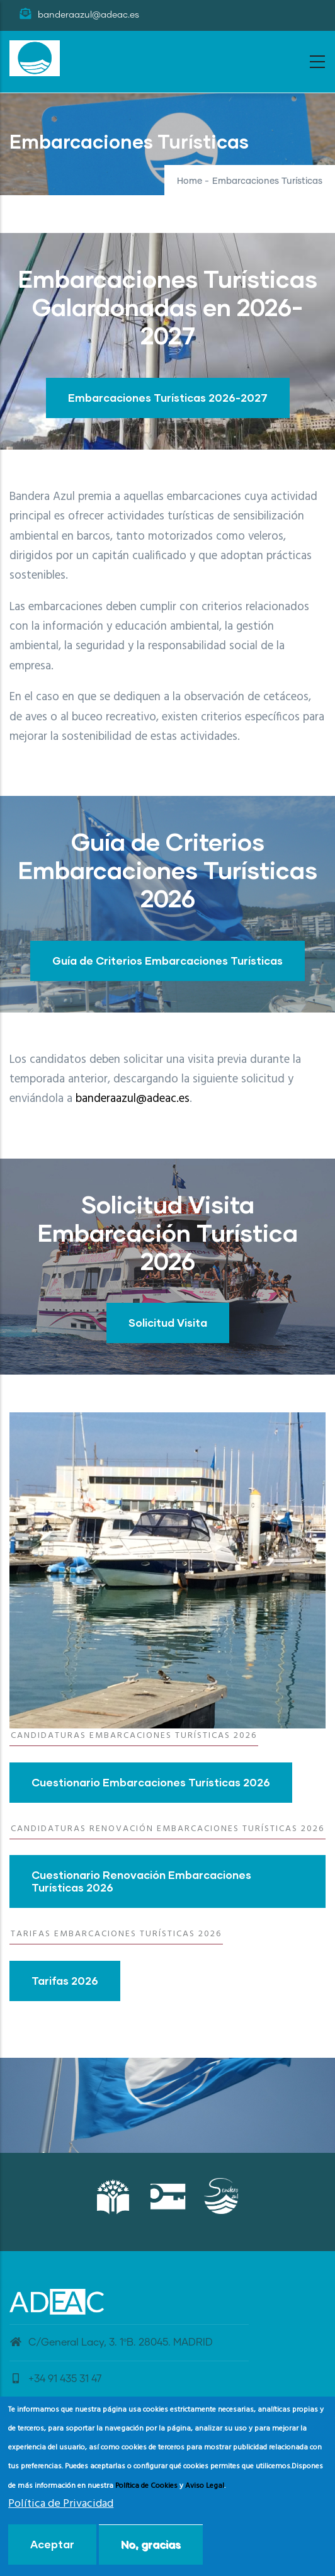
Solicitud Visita (167, 1322)
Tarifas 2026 (64, 1980)
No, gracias (151, 2544)
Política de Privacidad (60, 2504)
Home (189, 181)
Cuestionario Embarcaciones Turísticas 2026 (150, 1782)
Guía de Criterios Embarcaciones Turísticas (167, 960)
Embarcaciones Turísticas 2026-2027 (168, 397)
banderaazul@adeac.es (133, 1098)
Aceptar (52, 2544)
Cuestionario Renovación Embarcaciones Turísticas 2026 (141, 1881)
